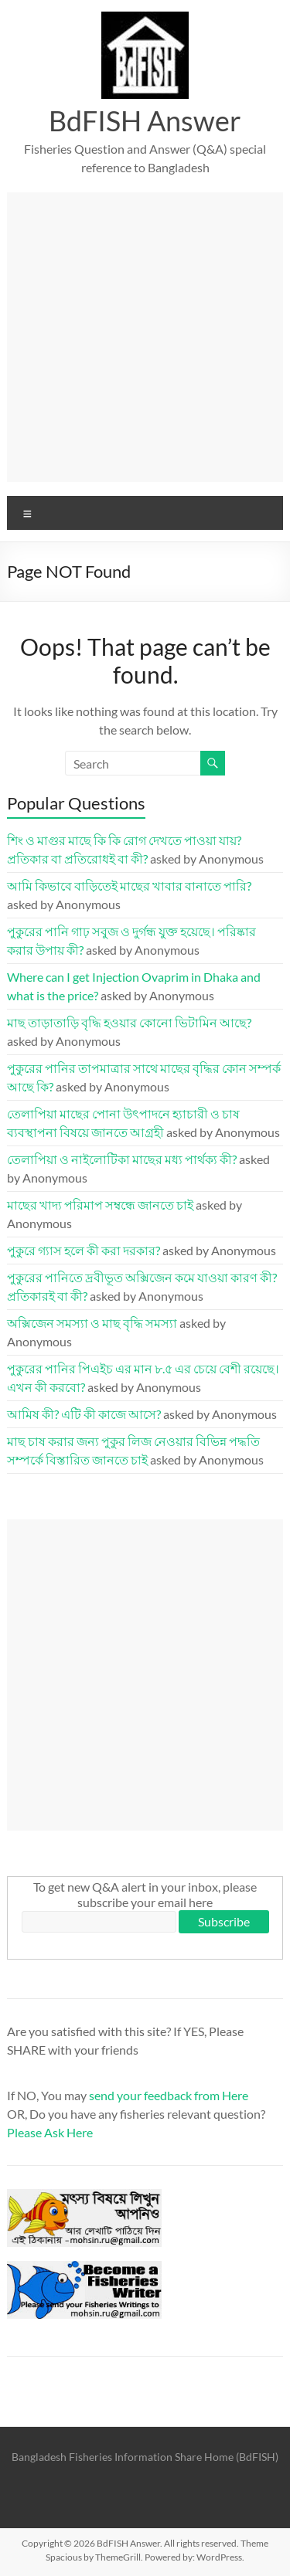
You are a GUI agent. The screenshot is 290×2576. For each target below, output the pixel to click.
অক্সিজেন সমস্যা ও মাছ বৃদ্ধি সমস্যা (92, 1322)
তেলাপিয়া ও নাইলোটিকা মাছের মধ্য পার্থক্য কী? (122, 1159)
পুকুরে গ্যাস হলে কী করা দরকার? (83, 1250)
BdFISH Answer (145, 120)
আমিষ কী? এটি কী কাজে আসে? (84, 1414)
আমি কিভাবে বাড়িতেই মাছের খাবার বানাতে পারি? (129, 885)
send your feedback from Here (168, 2095)
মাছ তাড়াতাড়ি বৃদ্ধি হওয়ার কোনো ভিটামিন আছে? (129, 1022)
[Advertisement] (145, 337)
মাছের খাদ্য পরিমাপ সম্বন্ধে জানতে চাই (100, 1204)
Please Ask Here (50, 2132)
